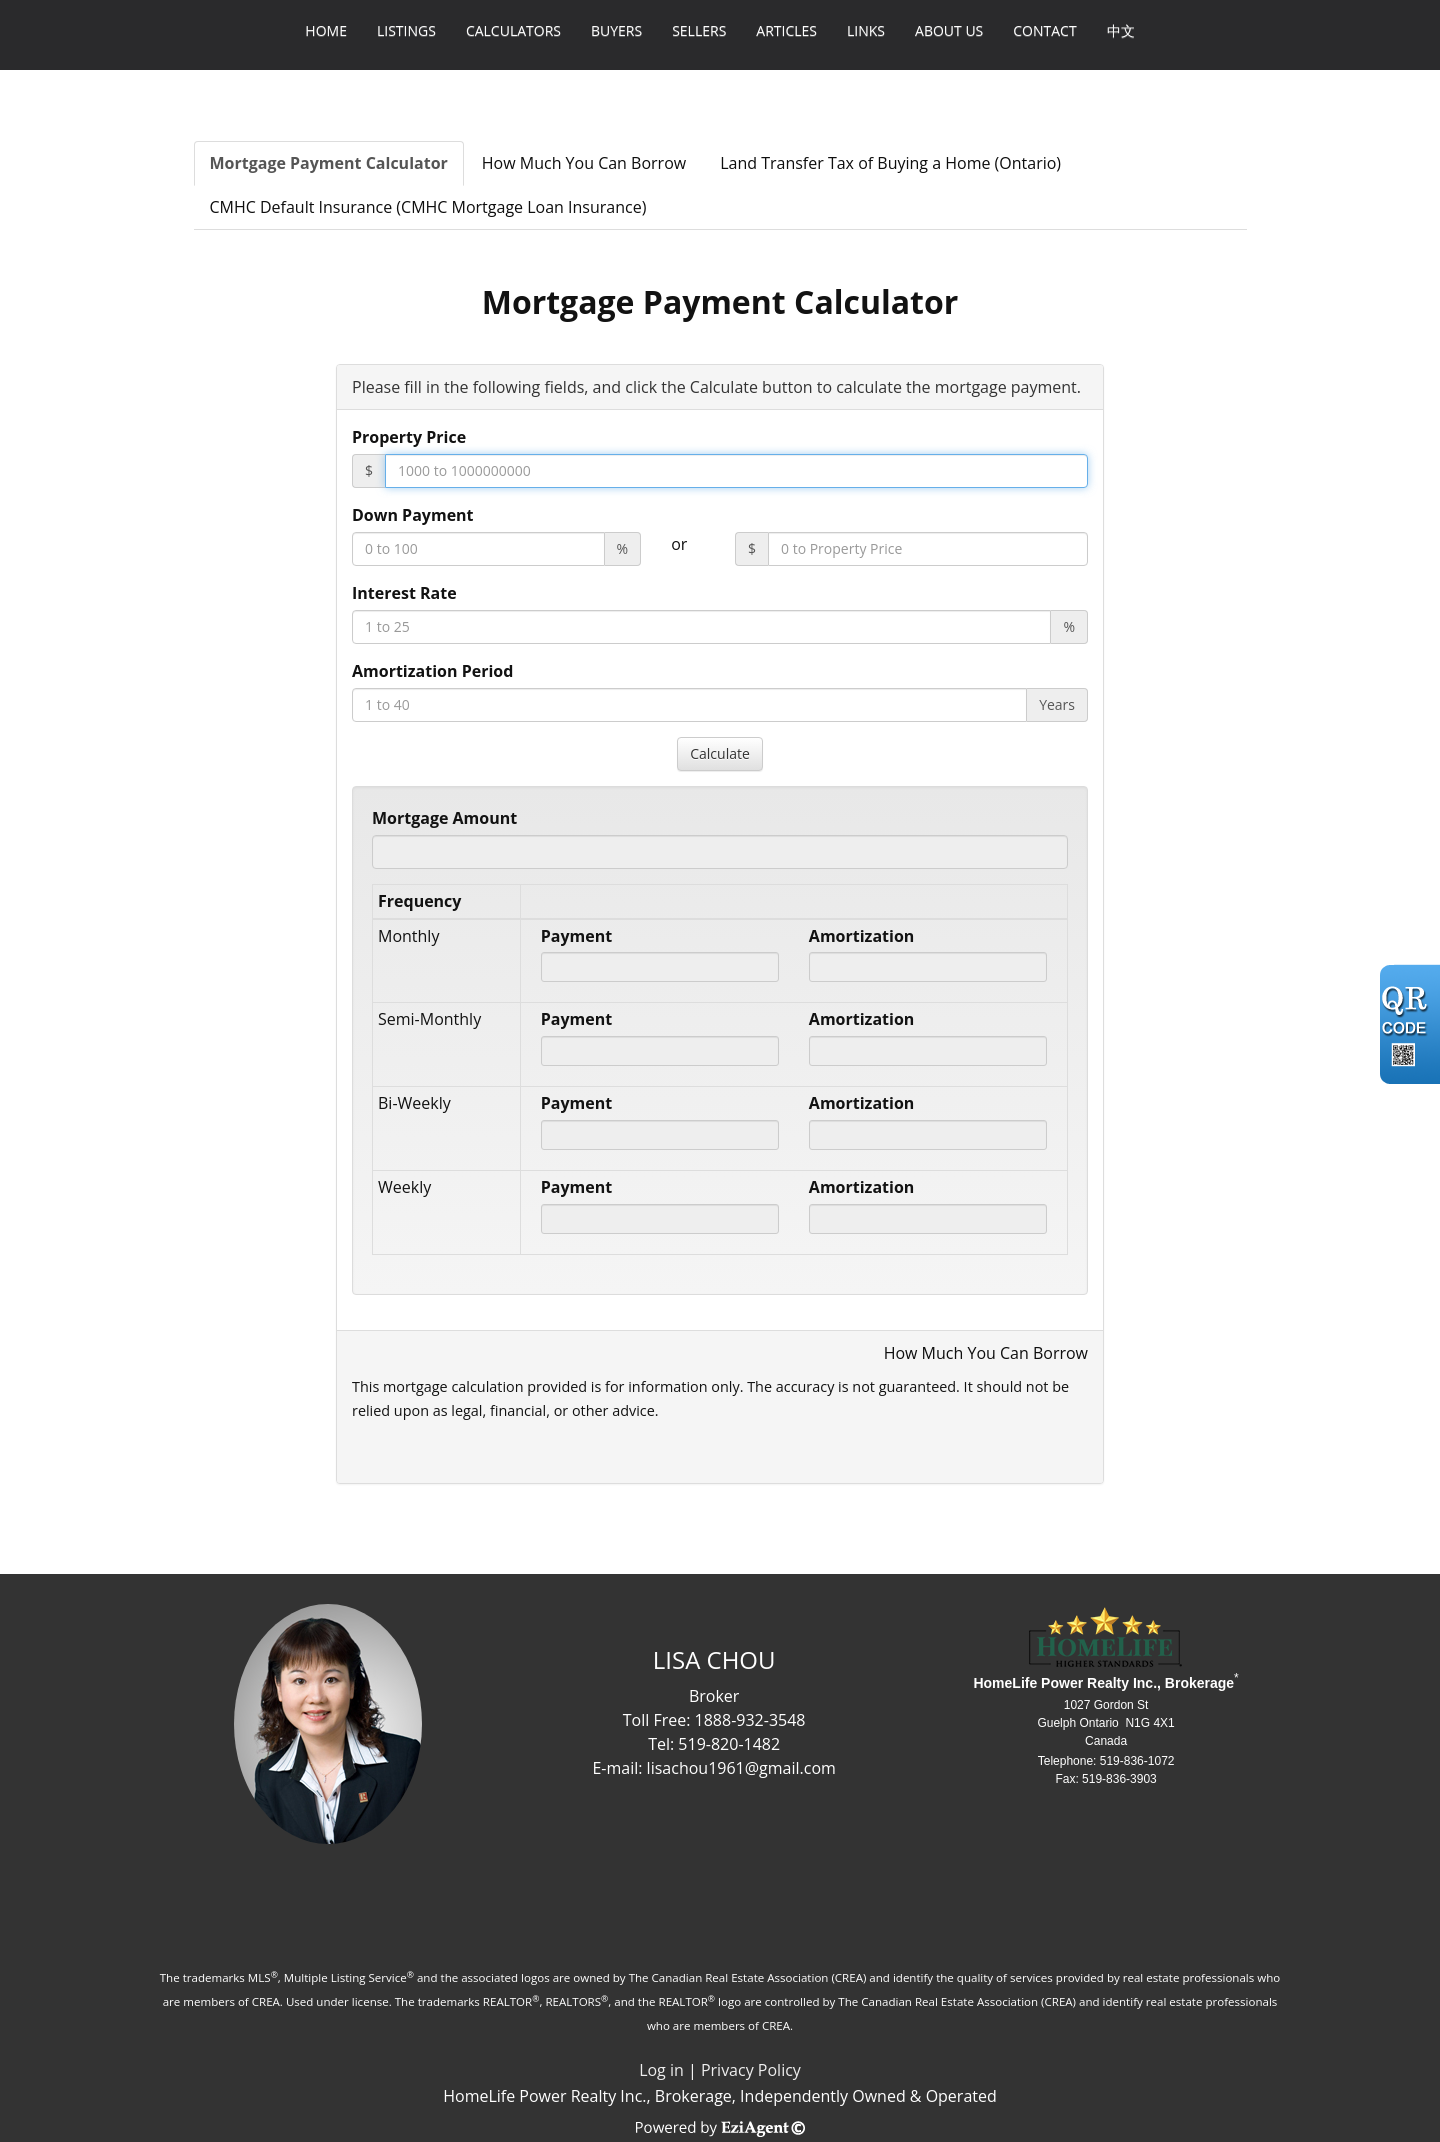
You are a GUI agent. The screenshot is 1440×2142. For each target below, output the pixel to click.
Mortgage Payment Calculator (329, 163)
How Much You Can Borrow (584, 163)
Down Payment (413, 515)
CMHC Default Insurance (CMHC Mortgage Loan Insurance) (428, 207)
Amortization (861, 936)
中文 (1121, 30)
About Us (949, 30)
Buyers (616, 30)
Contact (1044, 30)
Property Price (409, 437)
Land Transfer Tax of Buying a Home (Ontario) (890, 163)
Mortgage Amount (444, 818)
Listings (406, 30)
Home (326, 30)
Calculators (513, 30)
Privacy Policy (751, 2070)
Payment (576, 936)
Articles (786, 30)
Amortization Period (432, 671)
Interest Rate (404, 593)
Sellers (699, 30)
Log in (661, 2070)
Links (866, 30)
